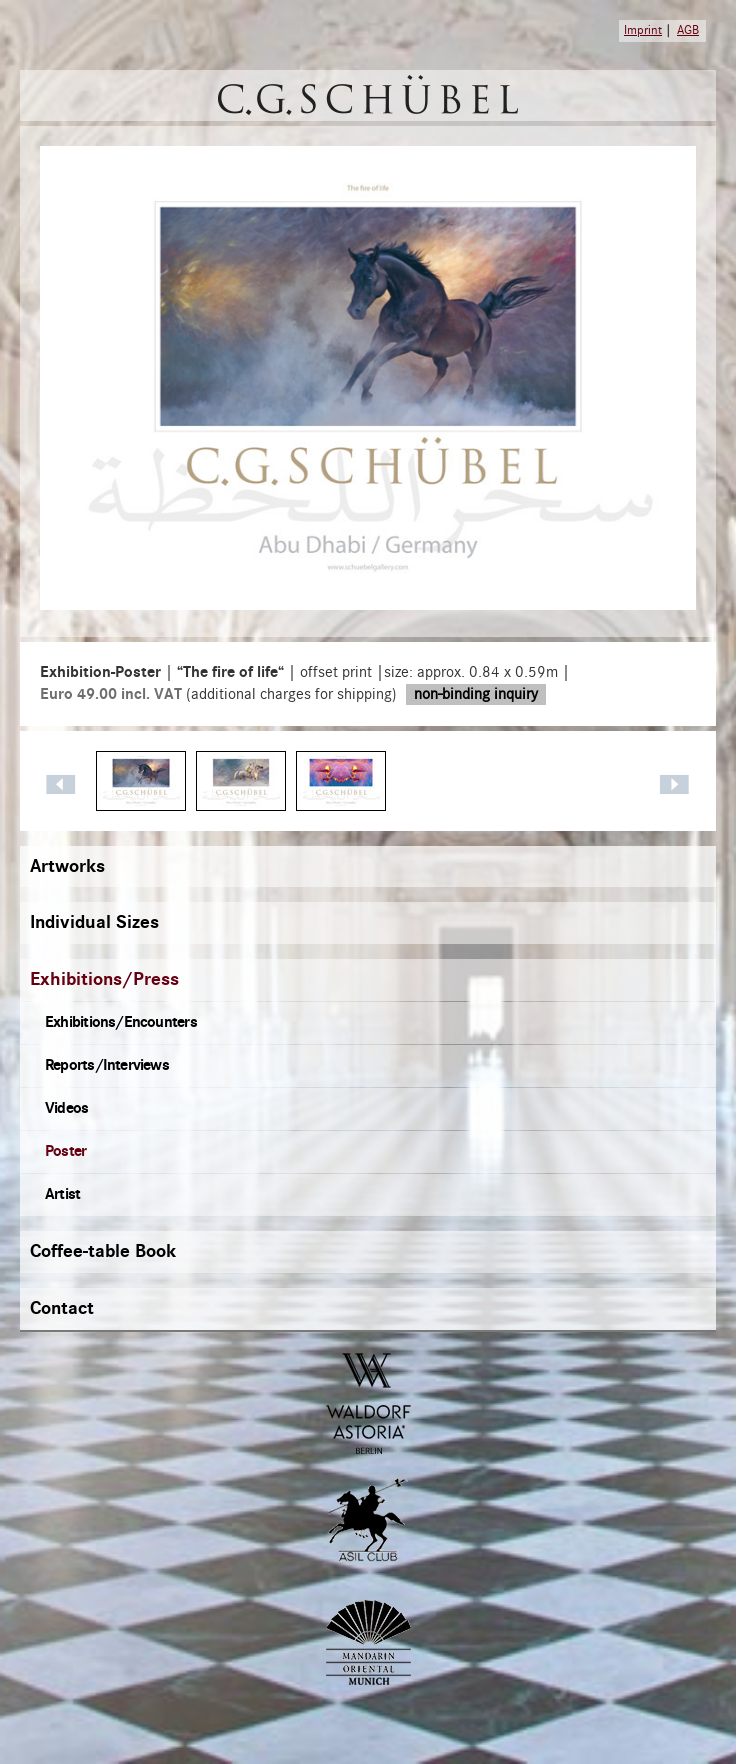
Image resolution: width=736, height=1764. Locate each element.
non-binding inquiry (476, 694)
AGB (688, 30)
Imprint (643, 30)
